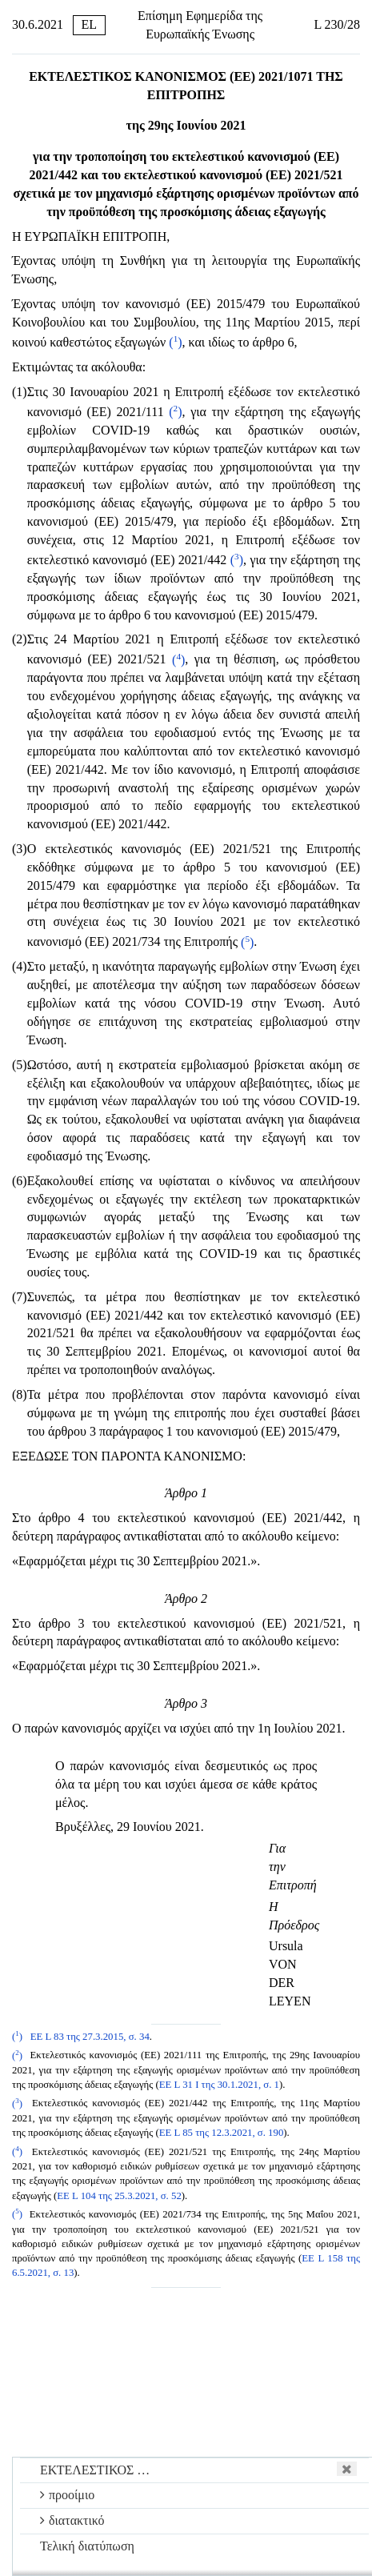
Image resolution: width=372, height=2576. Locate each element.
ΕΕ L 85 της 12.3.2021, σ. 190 (221, 2132)
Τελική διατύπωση (87, 2546)
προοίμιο (67, 2495)
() (175, 342)
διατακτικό (72, 2520)
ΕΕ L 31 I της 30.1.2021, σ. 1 (219, 2084)
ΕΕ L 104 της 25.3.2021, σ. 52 (119, 2195)
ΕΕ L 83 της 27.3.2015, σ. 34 (90, 2036)
